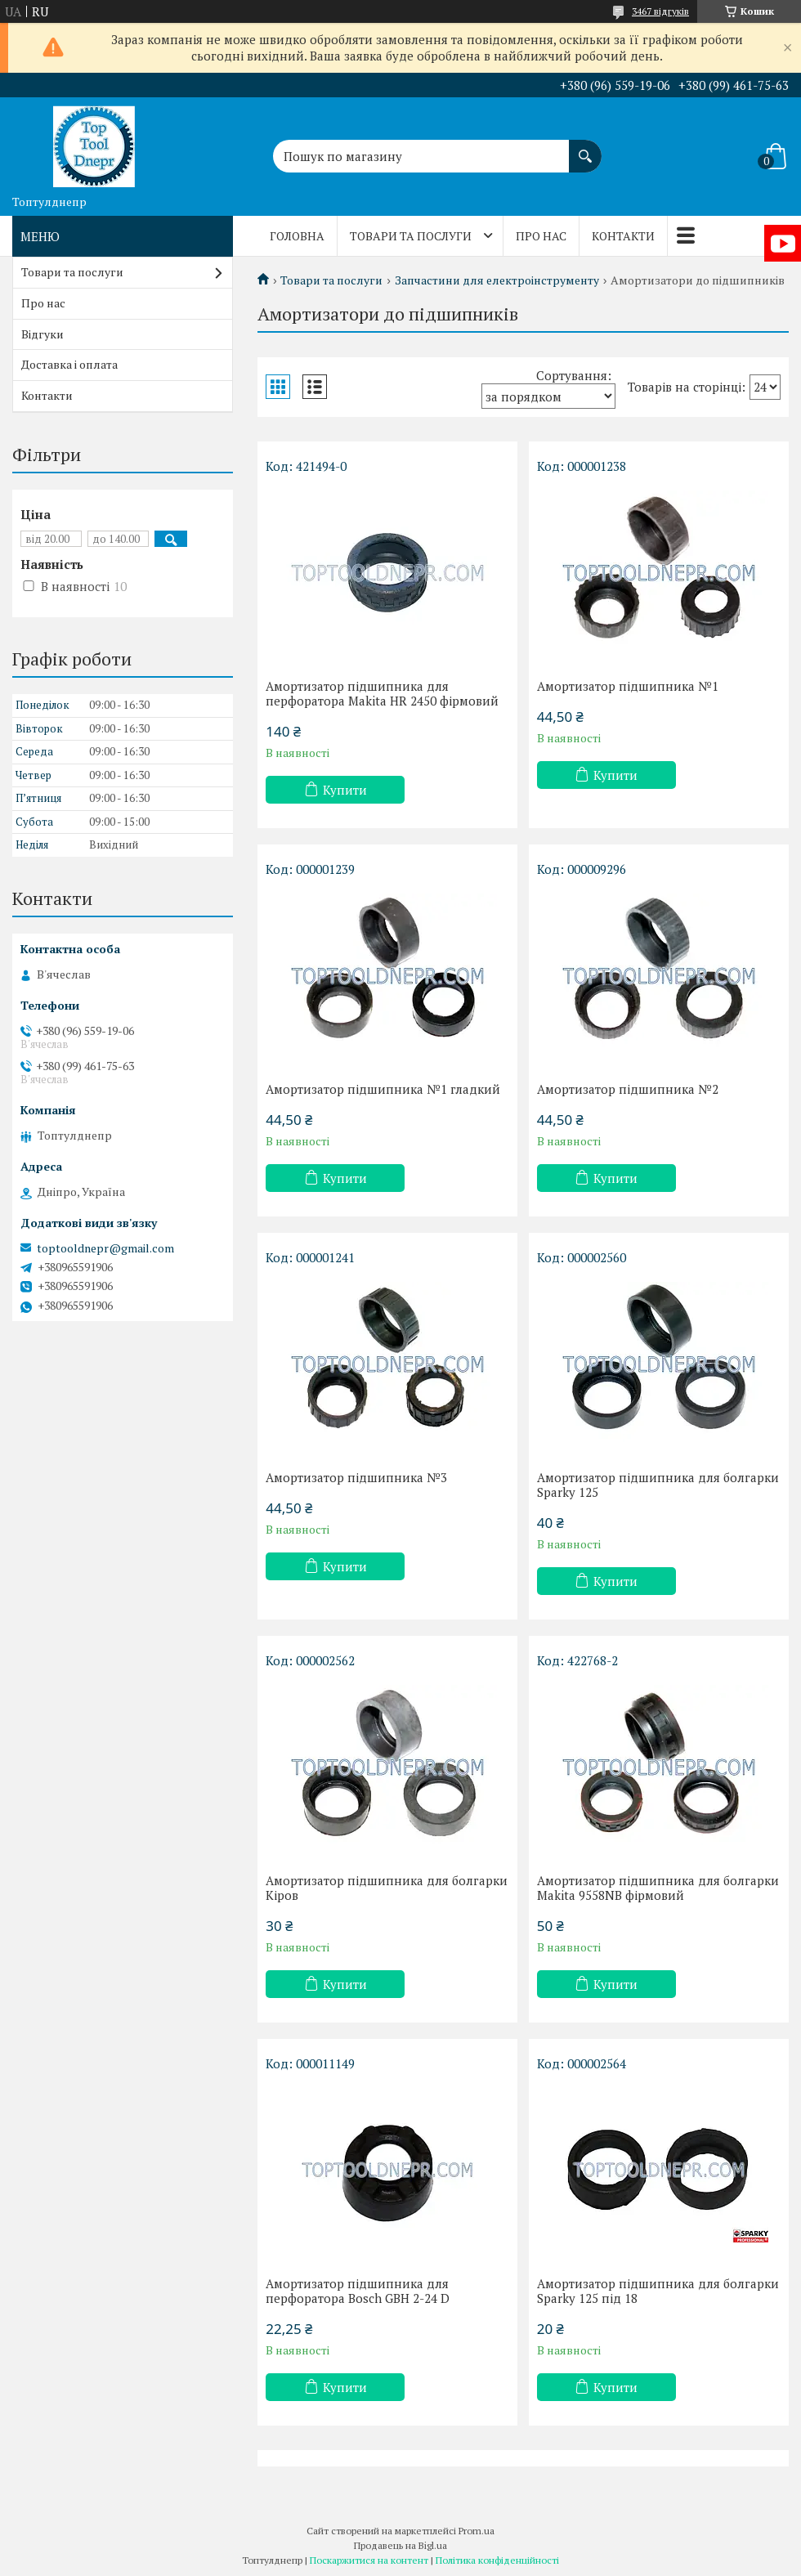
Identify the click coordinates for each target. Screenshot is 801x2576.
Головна (297, 236)
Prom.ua (476, 2530)
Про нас (541, 236)
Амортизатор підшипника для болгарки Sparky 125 (658, 1484)
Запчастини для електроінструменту (497, 280)
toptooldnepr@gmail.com (105, 1248)
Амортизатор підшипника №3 (356, 1477)
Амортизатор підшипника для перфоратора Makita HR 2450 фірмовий (382, 693)
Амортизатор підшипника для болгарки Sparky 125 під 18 (658, 2290)
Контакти (623, 236)
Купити (345, 790)
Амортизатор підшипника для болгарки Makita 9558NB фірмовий (658, 1887)
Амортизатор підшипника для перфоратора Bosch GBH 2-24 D (358, 2290)
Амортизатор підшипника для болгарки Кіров (387, 1887)
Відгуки (42, 334)
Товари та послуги (411, 236)
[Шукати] (585, 148)
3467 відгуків (660, 11)
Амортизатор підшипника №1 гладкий (383, 1089)
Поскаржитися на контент (369, 2560)
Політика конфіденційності (497, 2560)
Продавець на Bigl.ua (400, 2545)
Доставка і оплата (69, 364)
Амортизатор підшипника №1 (627, 686)
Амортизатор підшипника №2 (627, 1089)
